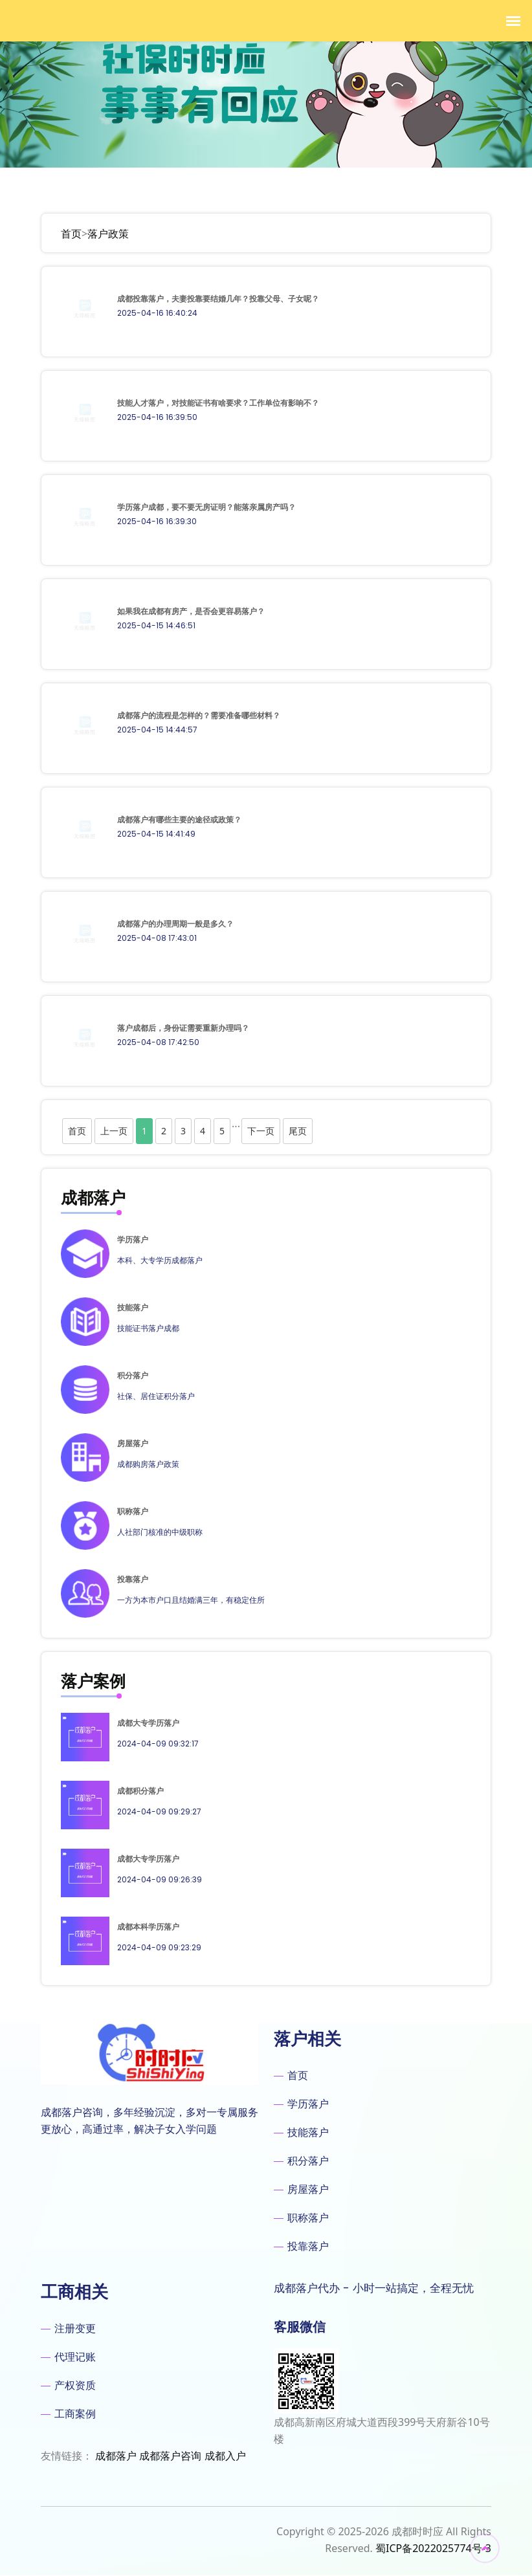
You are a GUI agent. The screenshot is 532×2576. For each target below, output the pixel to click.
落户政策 (108, 233)
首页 (71, 233)
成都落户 (116, 2456)
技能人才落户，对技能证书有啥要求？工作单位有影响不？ (218, 402)
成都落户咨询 (170, 2456)
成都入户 (225, 2456)
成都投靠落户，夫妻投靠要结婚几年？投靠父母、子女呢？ (218, 298)
